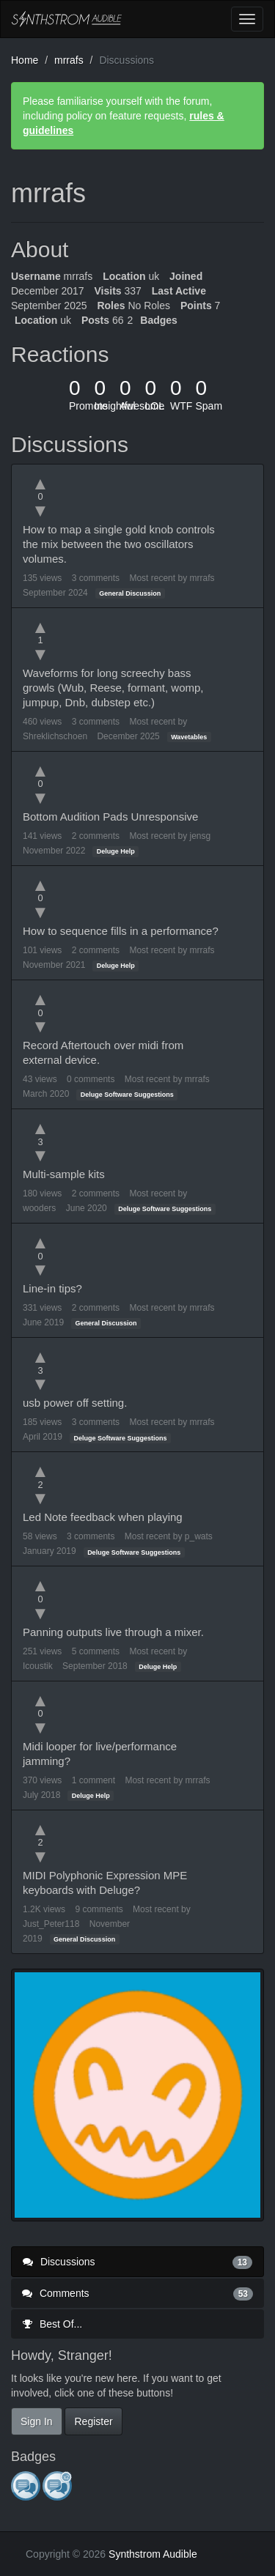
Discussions (137, 2261)
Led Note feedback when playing (103, 1517)
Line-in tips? (52, 1288)
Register (93, 2421)
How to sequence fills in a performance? (121, 931)
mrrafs (201, 578)
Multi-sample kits (64, 1174)
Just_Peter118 (51, 1924)
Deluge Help (116, 851)
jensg (199, 836)
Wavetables (189, 737)
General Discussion (130, 593)
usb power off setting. (75, 1402)
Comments (137, 2293)
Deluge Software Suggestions (127, 1094)
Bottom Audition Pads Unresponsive (110, 816)
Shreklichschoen (55, 736)
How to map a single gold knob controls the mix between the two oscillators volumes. (119, 544)
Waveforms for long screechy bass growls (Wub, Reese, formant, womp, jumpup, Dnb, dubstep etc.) (113, 687)
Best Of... (52, 2324)
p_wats (199, 1536)
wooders (39, 1208)
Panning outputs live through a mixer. (113, 1632)
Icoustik (38, 1666)
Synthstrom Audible (67, 19)
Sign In (37, 2421)
